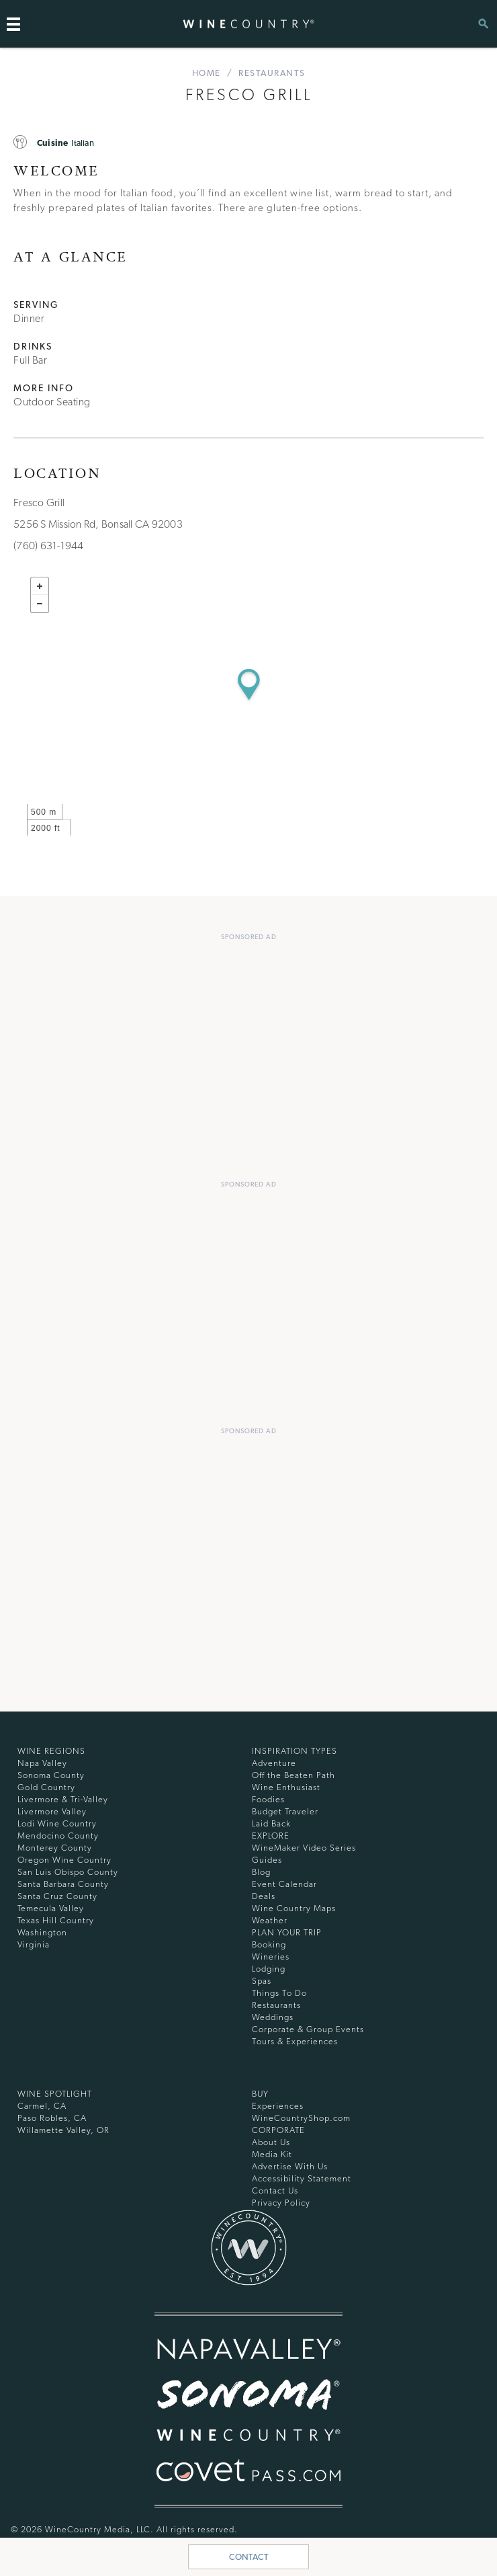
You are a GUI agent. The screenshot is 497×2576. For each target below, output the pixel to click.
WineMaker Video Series (304, 1848)
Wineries (270, 1956)
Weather (269, 1920)
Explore (270, 1835)
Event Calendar (284, 1884)
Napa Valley (42, 1763)
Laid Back (271, 1823)
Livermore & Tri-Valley (62, 1799)
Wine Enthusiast (286, 1787)
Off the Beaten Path (293, 1775)
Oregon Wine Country (64, 1860)
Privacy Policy (281, 2203)
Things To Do (279, 1993)
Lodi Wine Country (57, 1823)
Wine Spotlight (54, 2094)
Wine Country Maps (294, 1908)
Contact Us (275, 2190)
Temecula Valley (50, 1908)
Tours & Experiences (295, 2041)
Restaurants (272, 73)
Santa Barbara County (63, 1884)
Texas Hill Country (55, 1920)
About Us (271, 2142)
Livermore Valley (52, 1811)
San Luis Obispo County (67, 1872)
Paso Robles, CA (52, 2118)
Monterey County (54, 1848)
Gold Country (46, 1787)
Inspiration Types (294, 1751)
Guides (267, 1860)
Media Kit (272, 2154)
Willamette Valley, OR (63, 2130)
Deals (263, 1896)
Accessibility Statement (301, 2178)
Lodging (268, 1969)
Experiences (278, 2106)
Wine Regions (51, 1751)
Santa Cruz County (57, 1896)
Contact (249, 2557)
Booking (269, 1944)
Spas (261, 1981)
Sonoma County (51, 1775)
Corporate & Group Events (308, 2029)
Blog (261, 1872)
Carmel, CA (41, 2106)
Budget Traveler (285, 1811)
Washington (42, 1932)
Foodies (268, 1799)
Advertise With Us (290, 2166)
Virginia (33, 1944)
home (206, 73)
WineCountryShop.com (301, 2118)
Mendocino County (58, 1835)
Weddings (272, 2017)
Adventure (274, 1763)
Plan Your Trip (287, 1932)
